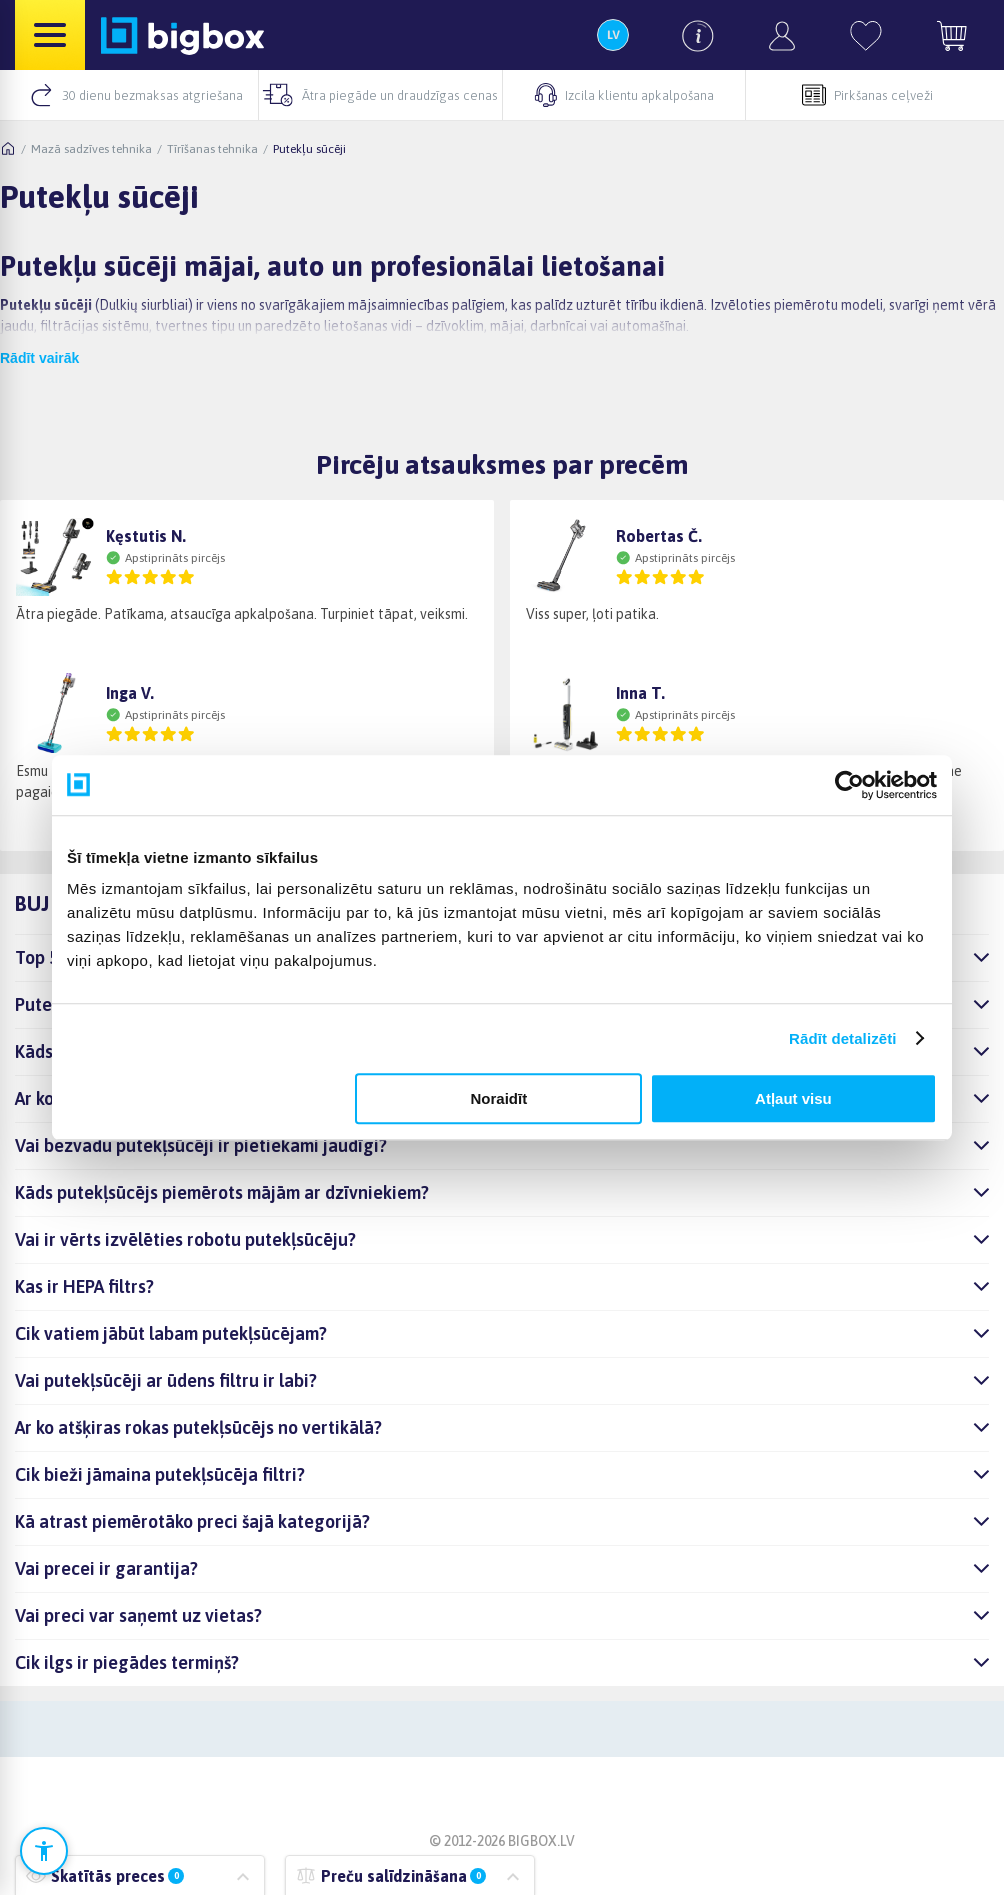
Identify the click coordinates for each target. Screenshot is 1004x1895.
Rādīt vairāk (39, 358)
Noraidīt (499, 1098)
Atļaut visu (793, 1098)
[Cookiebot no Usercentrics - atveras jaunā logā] (849, 785)
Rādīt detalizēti (842, 1038)
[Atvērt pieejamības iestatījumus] (44, 1851)
